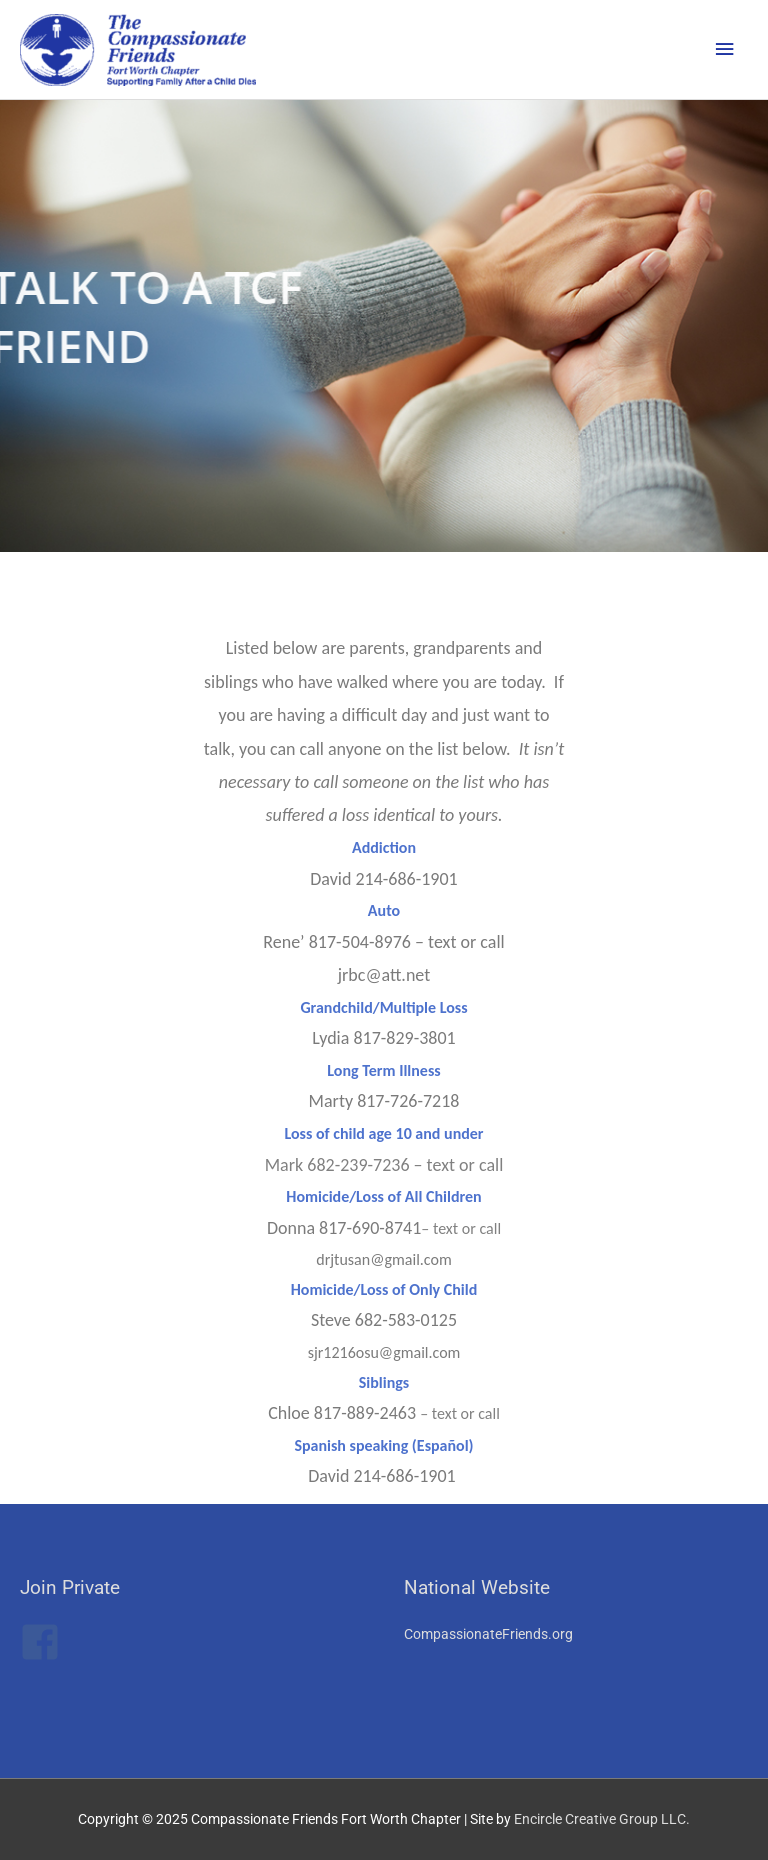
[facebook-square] (46, 1642)
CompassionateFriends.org (488, 1634)
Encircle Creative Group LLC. (602, 1819)
